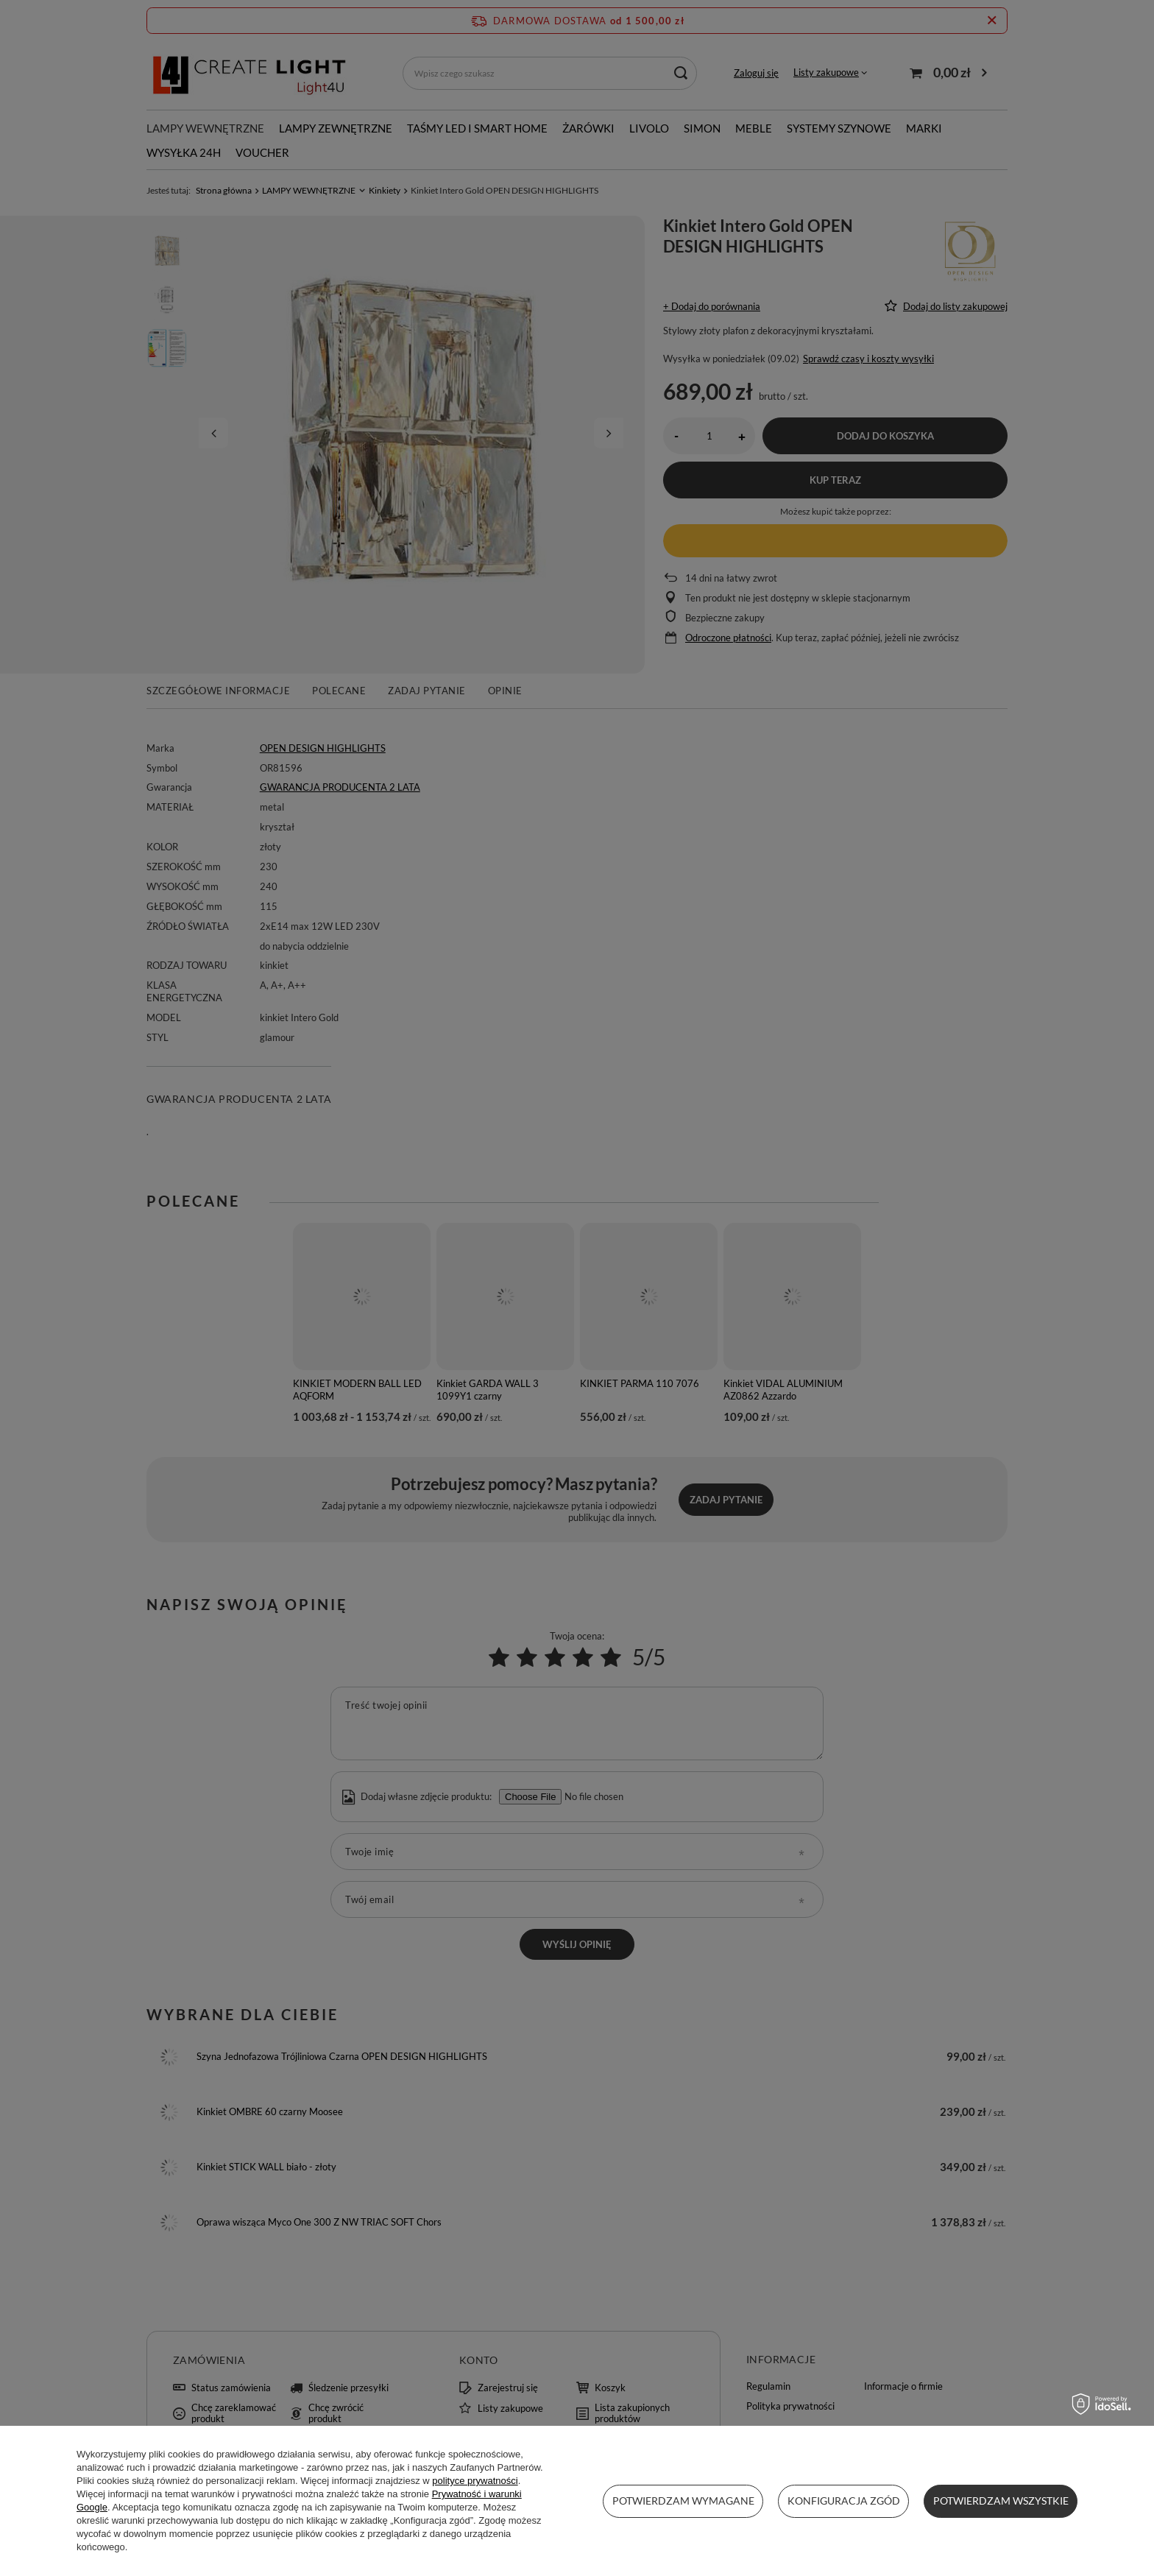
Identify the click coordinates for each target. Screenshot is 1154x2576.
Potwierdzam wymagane (683, 2500)
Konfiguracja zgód (843, 2500)
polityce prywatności (474, 2480)
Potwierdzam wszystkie (1001, 2500)
